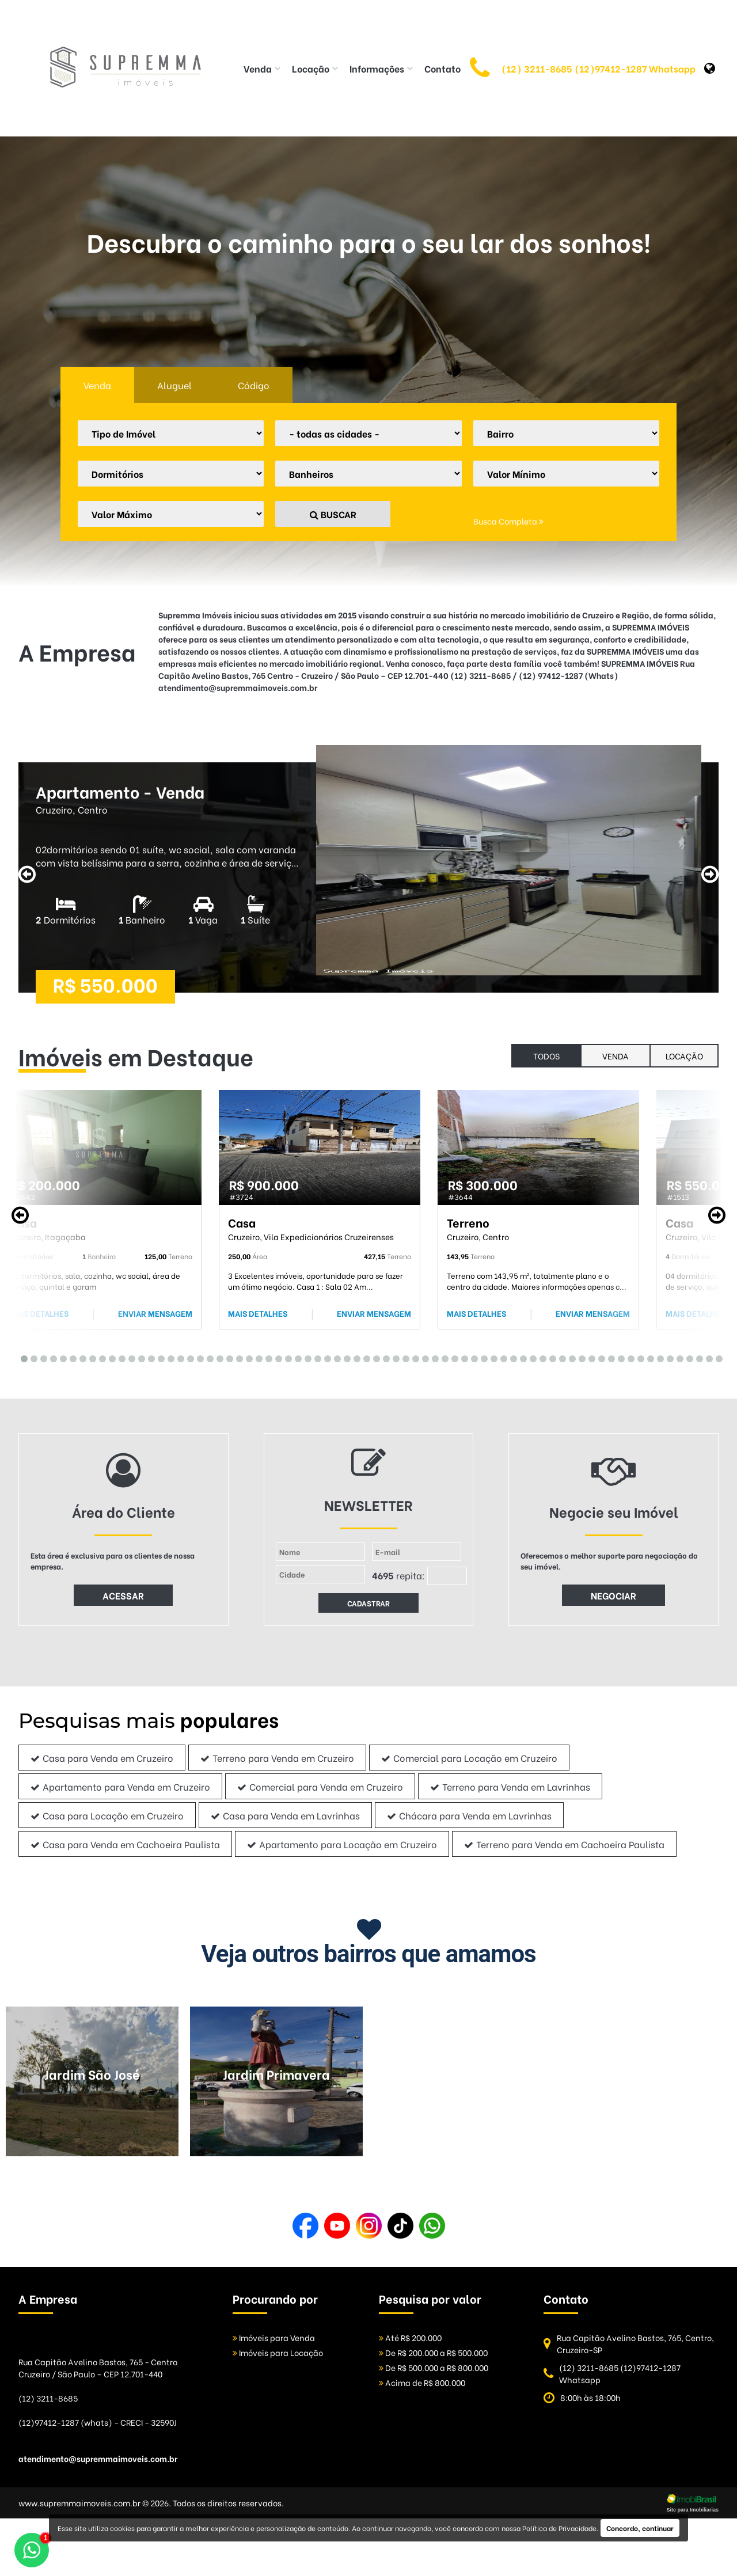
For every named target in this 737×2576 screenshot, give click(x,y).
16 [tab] (168, 1356)
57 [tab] (569, 1356)
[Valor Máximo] (171, 514)
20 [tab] (207, 1356)
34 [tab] (344, 1356)
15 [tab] (158, 1356)
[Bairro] (566, 433)
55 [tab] (549, 1356)
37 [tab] (373, 1356)
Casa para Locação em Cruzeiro (107, 1815)
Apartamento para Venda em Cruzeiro (120, 1786)
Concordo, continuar (640, 2528)
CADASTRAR (368, 1603)
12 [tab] (128, 1356)
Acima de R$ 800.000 (422, 2382)
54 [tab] (539, 1356)
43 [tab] (432, 1356)
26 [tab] (265, 1356)
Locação (684, 1056)
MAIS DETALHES (39, 1313)
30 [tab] (305, 1356)
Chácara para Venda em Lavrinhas (469, 1815)
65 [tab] (647, 1356)
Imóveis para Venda (274, 2337)
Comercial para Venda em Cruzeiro (320, 1786)
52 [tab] (520, 1356)
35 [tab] (353, 1356)
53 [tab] (530, 1356)
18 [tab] (187, 1356)
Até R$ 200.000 (410, 2337)
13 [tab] (138, 1356)
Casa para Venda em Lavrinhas (285, 1815)
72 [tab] (716, 1356)
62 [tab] (618, 1356)
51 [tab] (510, 1356)
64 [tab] (637, 1356)
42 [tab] (422, 1356)
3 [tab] (40, 1356)
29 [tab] (295, 1356)
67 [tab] (667, 1356)
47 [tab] (471, 1356)
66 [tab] (657, 1356)
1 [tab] (21, 1356)
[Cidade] (368, 433)
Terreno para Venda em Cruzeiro (277, 1757)
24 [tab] (246, 1356)
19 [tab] (197, 1356)
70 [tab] (696, 1356)
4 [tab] (50, 1356)
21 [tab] (216, 1356)
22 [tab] (226, 1356)
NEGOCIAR (613, 1595)
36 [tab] (363, 1356)
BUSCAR (333, 513)
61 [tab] (608, 1356)
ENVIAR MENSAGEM (155, 1313)
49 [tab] (491, 1356)
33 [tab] (334, 1356)
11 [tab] (119, 1356)
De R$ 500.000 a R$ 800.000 (433, 2367)
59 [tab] (588, 1356)
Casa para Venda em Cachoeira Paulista (125, 1844)
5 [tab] (60, 1356)
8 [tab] (89, 1356)
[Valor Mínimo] (566, 474)
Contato (442, 68)
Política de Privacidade (559, 2528)
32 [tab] (324, 1356)
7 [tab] (79, 1356)
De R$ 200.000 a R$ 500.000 (433, 2352)
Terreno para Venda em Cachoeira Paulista (564, 1844)
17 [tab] (177, 1356)
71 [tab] (706, 1356)
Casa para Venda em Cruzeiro (102, 1757)
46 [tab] (461, 1356)
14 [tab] (148, 1356)
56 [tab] (559, 1356)
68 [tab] (677, 1356)
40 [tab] (402, 1356)
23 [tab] (236, 1356)
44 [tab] (442, 1356)
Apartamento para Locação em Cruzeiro (342, 1844)
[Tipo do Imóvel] (171, 433)
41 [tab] (412, 1356)
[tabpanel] (101, 1209)
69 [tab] (686, 1356)
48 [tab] (481, 1356)
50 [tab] (500, 1356)
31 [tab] (314, 1356)
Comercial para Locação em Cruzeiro (469, 1757)
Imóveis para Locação (278, 2352)
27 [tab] (275, 1356)
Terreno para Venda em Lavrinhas (510, 1786)
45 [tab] (451, 1356)
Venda (615, 1056)
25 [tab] (256, 1356)
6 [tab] (70, 1356)
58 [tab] (579, 1356)
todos (546, 1056)
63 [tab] (628, 1356)
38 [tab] (383, 1356)
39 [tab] (393, 1356)
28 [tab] (285, 1356)
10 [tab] (109, 1356)
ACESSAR (123, 1595)
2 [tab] (30, 1356)
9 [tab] (99, 1356)
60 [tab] (598, 1356)
